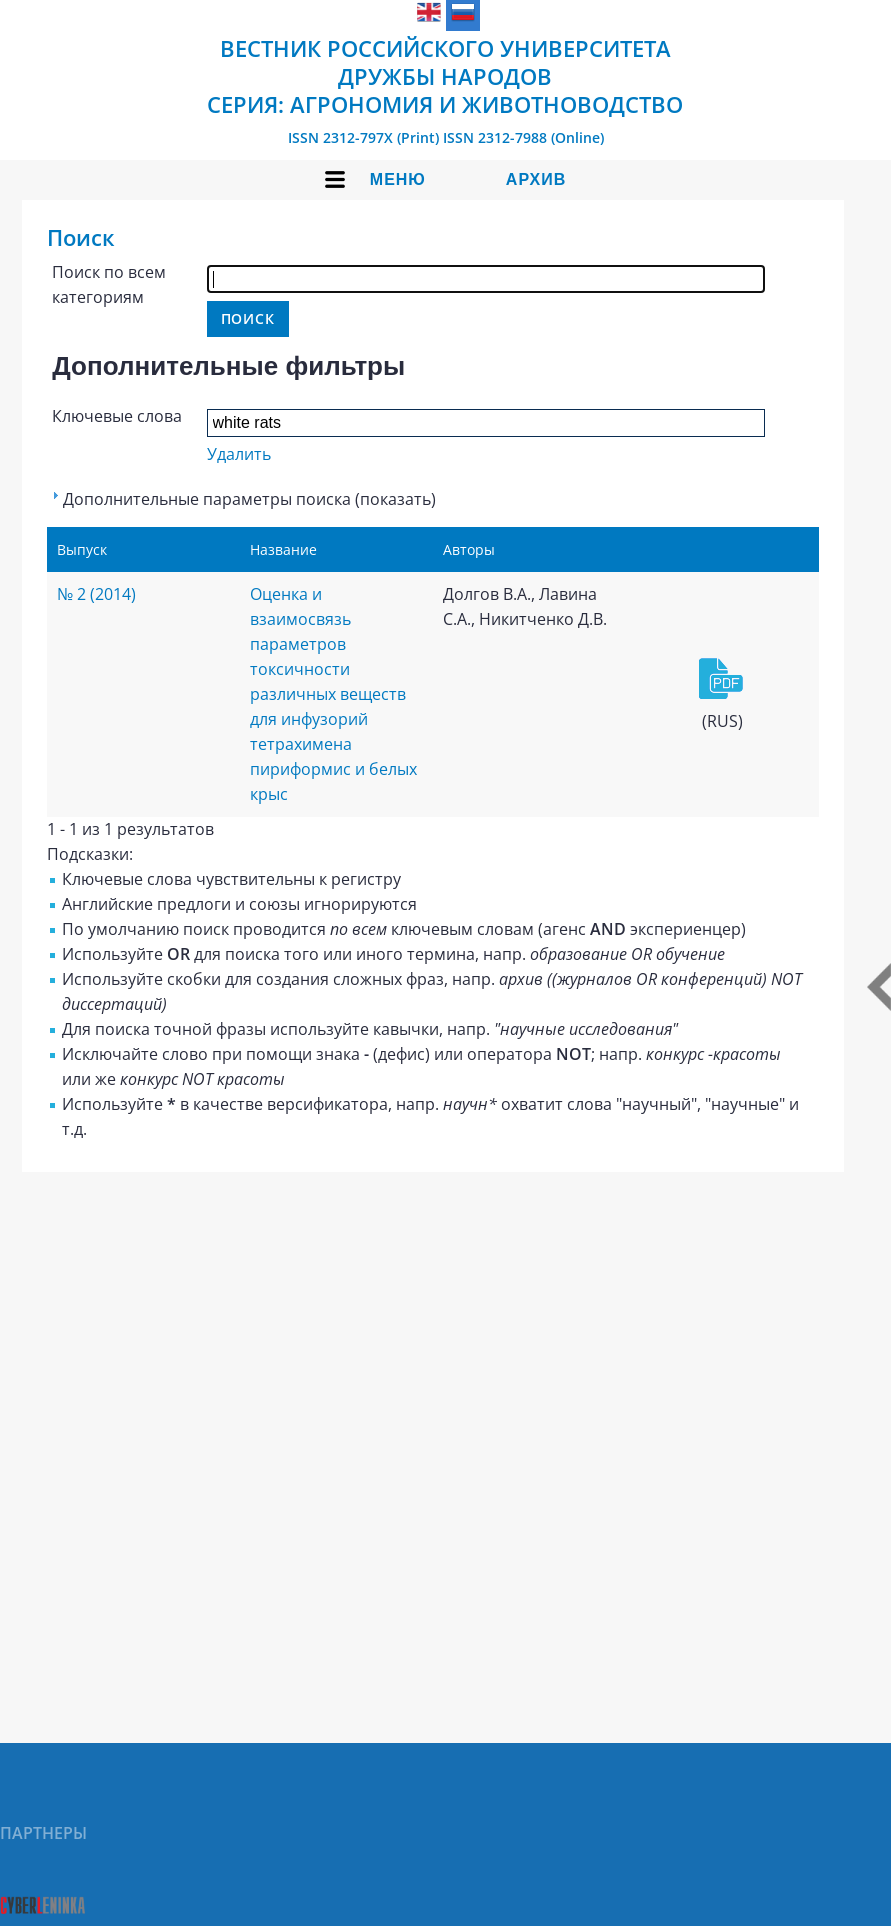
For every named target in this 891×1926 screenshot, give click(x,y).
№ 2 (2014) (96, 594)
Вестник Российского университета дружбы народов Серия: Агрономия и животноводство (445, 76)
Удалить (239, 454)
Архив (536, 179)
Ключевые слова (117, 416)
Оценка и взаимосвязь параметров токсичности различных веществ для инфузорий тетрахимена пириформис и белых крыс (333, 694)
